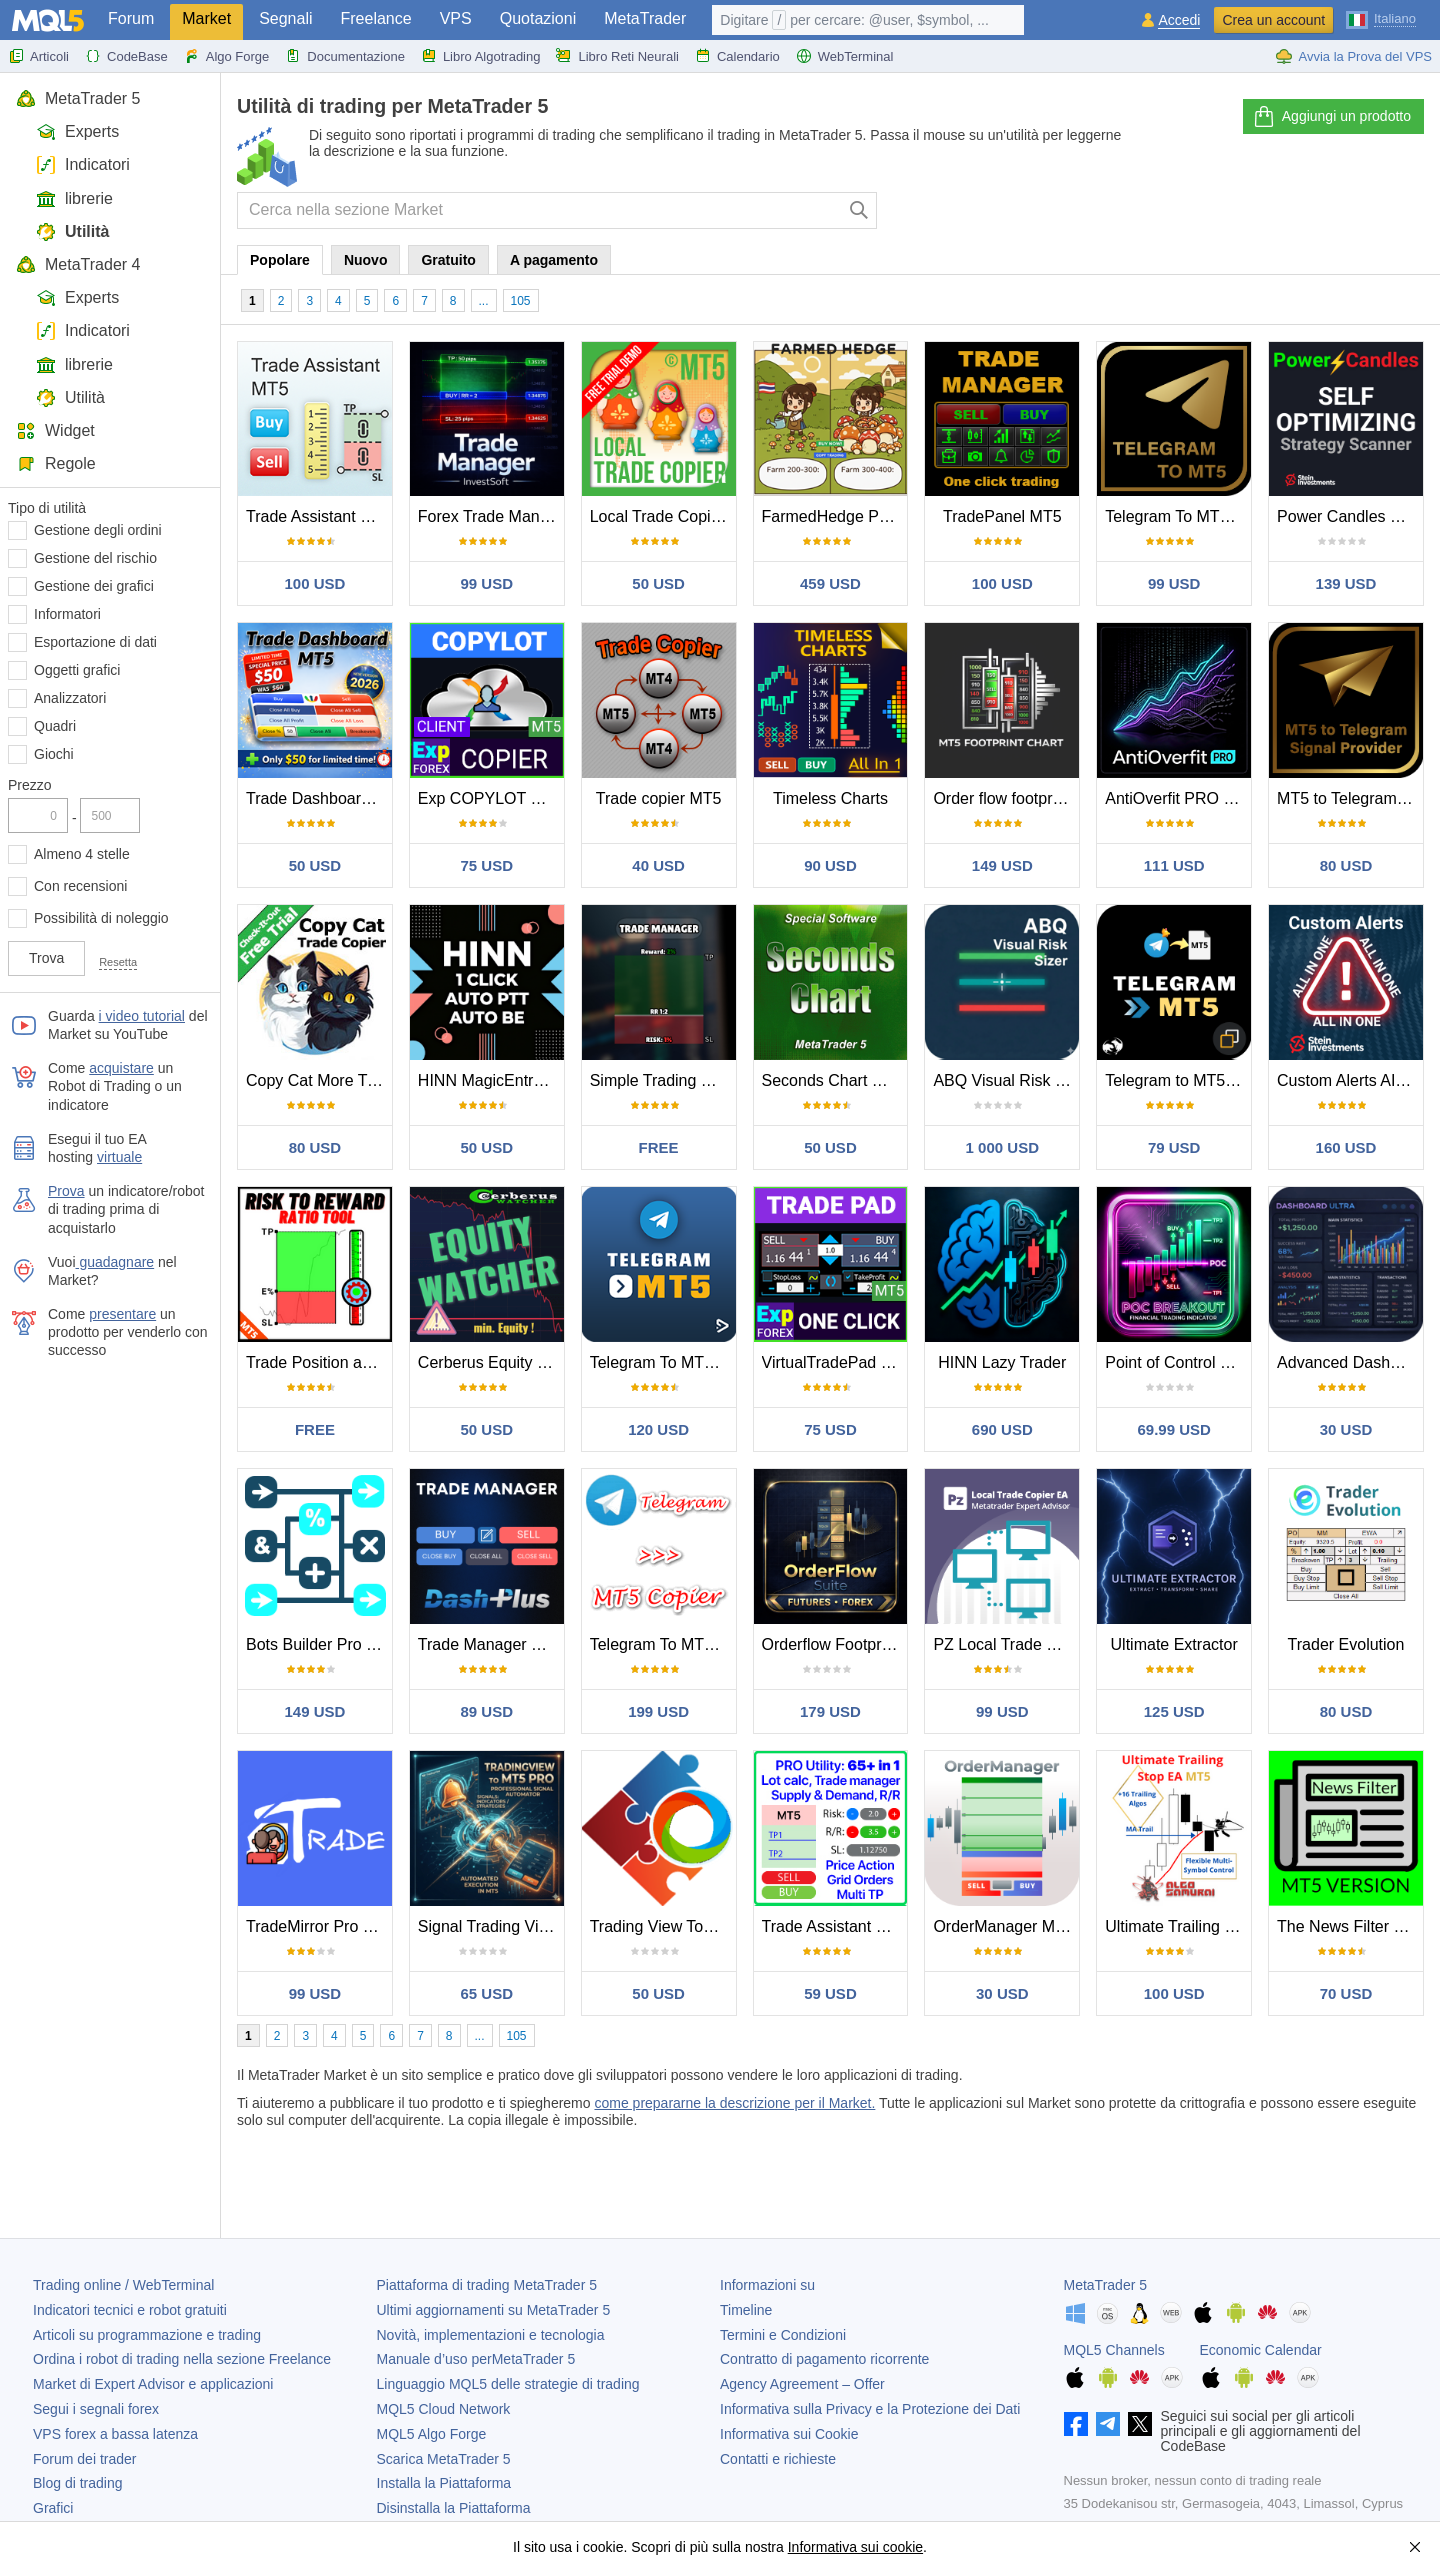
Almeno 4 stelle (82, 854)
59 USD (830, 1993)
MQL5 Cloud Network (444, 2409)
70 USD (1346, 1993)
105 (521, 301)
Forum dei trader (84, 2459)
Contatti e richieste (778, 2459)
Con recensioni (80, 886)
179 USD (830, 1711)
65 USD (487, 1993)
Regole (56, 463)
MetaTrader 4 (78, 264)
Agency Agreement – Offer (802, 2384)
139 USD (1346, 583)
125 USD (1174, 1711)
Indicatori (83, 164)
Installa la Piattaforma (444, 2483)
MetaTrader (645, 18)
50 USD (658, 583)
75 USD (487, 865)
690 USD (1002, 1429)
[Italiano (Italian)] (1381, 18)
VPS (456, 18)
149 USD (1002, 865)
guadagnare (115, 1262)
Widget (55, 430)
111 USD (1174, 865)
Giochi (54, 754)
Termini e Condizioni (783, 2335)
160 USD (1346, 1147)
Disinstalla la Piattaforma (454, 2508)
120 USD (658, 1429)
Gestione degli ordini (98, 530)
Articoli (38, 56)
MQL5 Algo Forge (432, 2434)
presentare (122, 1314)
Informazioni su (767, 2285)
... (484, 301)
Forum (131, 18)
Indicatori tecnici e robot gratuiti (130, 2310)
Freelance (376, 18)
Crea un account (1273, 20)
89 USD (487, 1711)
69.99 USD (1173, 1429)
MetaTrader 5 (78, 98)
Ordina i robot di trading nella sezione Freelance (182, 2359)
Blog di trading (78, 2483)
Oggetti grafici (77, 670)
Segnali (285, 18)
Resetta (118, 962)
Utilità (72, 231)
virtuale (119, 1157)
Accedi (1179, 20)
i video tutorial (142, 1016)
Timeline (746, 2310)
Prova (66, 1191)
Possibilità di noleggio (101, 918)
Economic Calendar (1261, 2350)
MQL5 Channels (1114, 2350)
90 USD (830, 865)
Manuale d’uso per (476, 2359)
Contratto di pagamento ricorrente (824, 2359)
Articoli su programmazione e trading (147, 2335)
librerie (74, 198)
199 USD (658, 1711)
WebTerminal (845, 56)
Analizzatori (70, 698)
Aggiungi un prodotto (1331, 117)
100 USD (314, 583)
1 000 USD (1002, 1147)
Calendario (737, 56)
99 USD (487, 583)
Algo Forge (227, 56)
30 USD (1346, 1429)
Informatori (67, 614)
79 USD (1174, 1147)
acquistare (121, 1068)
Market (206, 18)
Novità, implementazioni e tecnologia (491, 2335)
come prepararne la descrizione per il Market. (734, 2103)
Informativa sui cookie (855, 2547)
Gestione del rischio (95, 558)
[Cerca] (859, 210)
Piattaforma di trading (487, 2285)
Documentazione (345, 56)
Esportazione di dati (95, 642)
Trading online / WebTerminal (123, 2285)
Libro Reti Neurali (617, 56)
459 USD (830, 583)
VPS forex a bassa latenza (115, 2434)
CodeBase (126, 56)
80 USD (1346, 865)
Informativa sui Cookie (789, 2434)
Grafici (53, 2508)
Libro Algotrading (481, 56)
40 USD (658, 865)
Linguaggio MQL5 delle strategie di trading (508, 2384)
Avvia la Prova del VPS (1353, 56)
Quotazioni (538, 18)
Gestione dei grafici (94, 586)
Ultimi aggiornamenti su (494, 2310)
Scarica (444, 2459)
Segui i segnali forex (96, 2409)
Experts (77, 131)
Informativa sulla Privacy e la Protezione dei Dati (870, 2409)
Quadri (55, 726)
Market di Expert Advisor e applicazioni (153, 2384)
